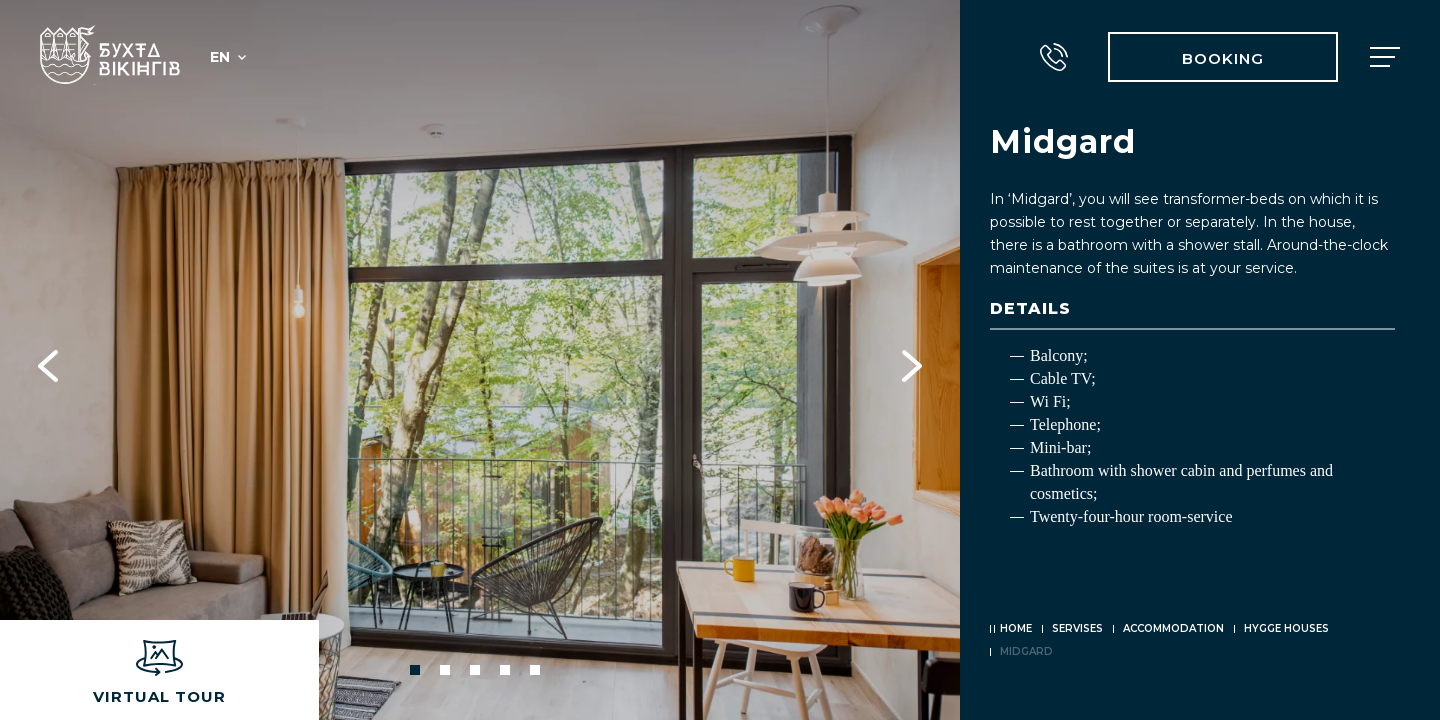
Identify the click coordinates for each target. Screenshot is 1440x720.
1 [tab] (415, 670)
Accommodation (1173, 628)
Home (1016, 628)
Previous (48, 360)
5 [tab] (535, 670)
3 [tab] (475, 670)
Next (912, 360)
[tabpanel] (480, 360)
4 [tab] (505, 670)
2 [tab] (445, 670)
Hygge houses (1286, 628)
